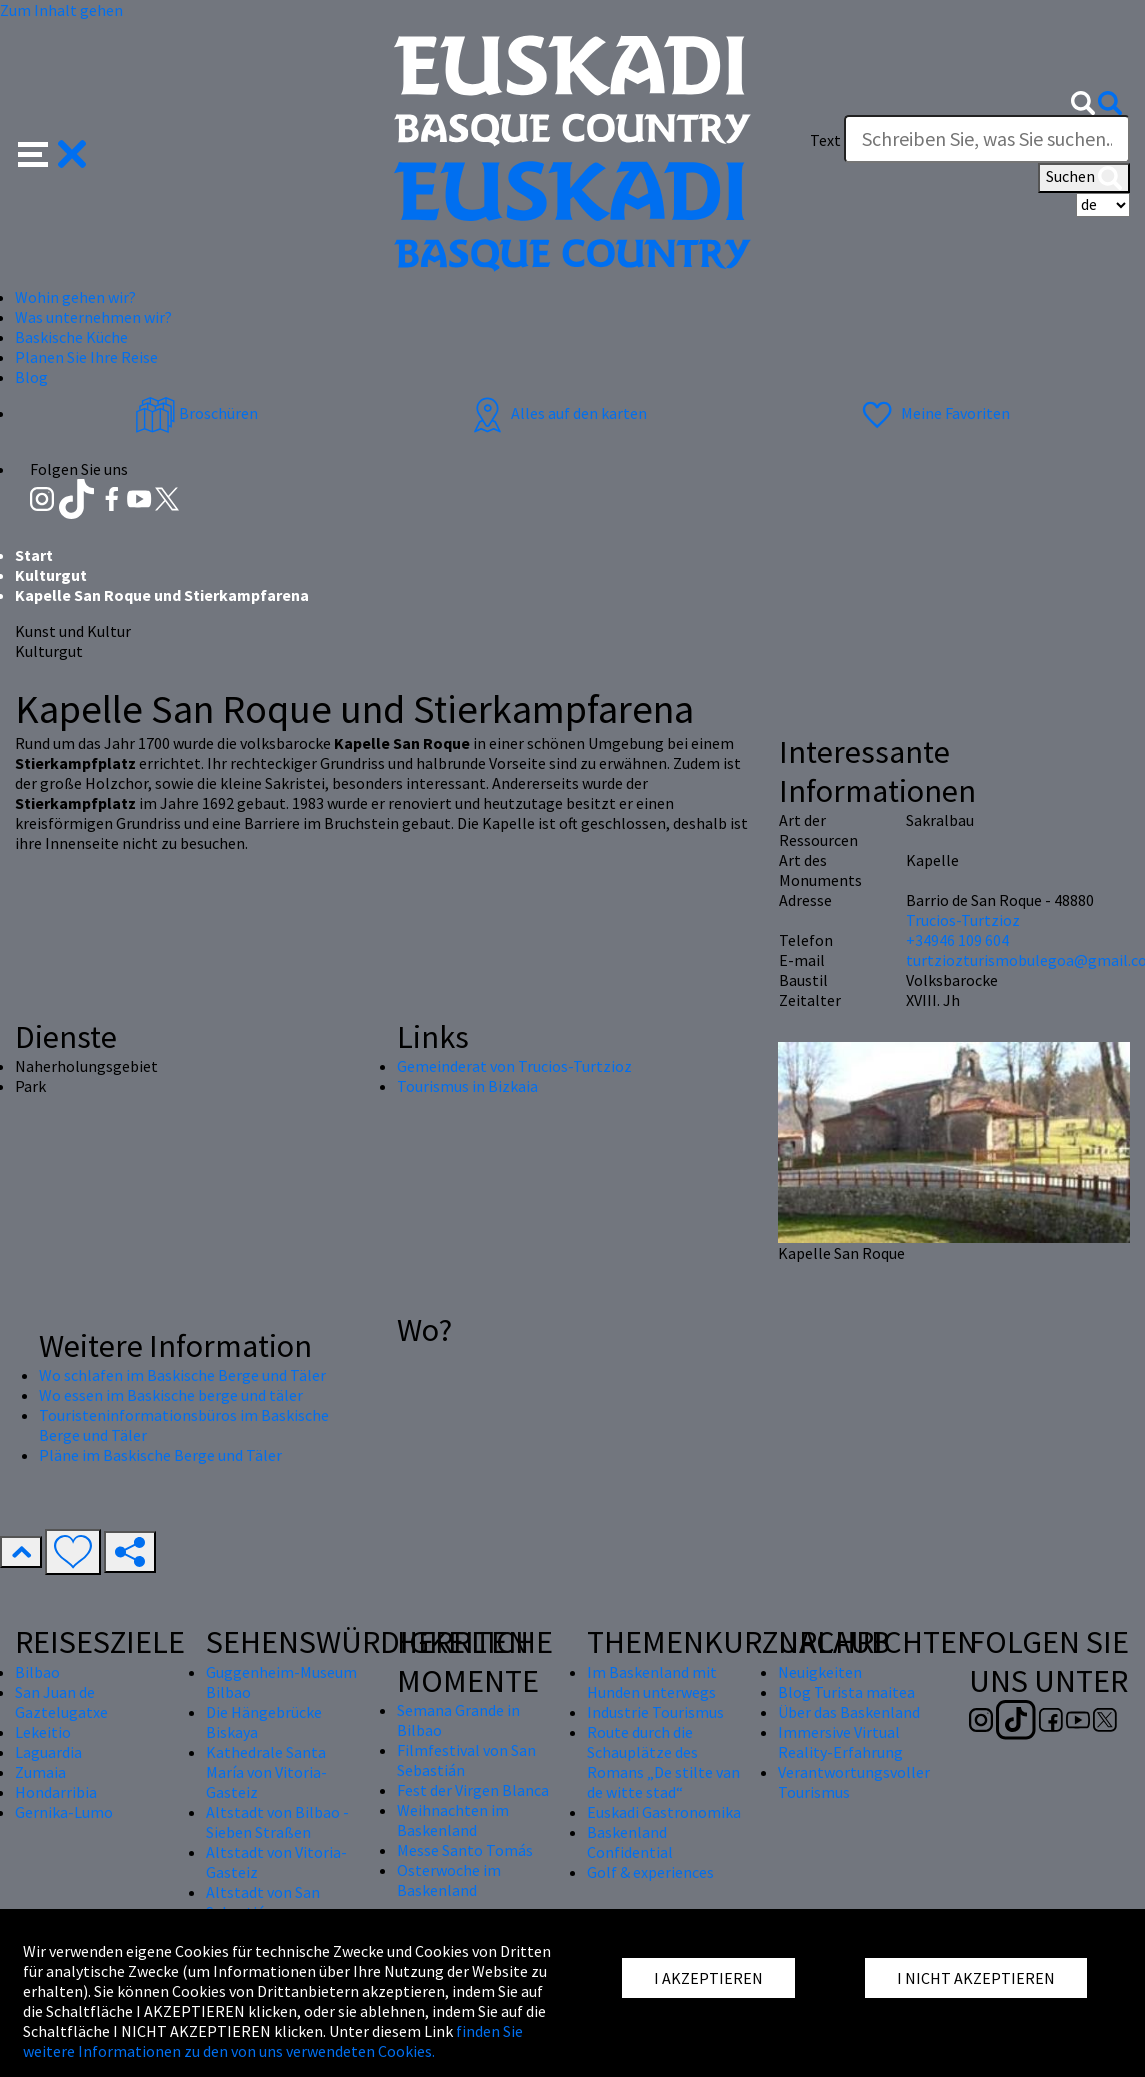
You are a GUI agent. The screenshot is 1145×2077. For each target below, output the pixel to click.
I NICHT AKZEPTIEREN (976, 1978)
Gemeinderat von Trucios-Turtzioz (514, 1066)
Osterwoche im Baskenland (449, 1880)
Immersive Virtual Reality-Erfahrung (840, 1742)
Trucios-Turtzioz (963, 920)
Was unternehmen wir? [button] (93, 317)
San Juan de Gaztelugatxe (61, 1702)
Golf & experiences (650, 1872)
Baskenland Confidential (630, 1842)
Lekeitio (43, 1732)
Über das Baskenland (849, 1712)
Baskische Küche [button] (71, 337)
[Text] (987, 139)
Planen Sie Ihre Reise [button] (86, 357)
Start (34, 555)
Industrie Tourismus (655, 1712)
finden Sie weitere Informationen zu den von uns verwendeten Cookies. (273, 2041)
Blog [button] (31, 377)
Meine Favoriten (933, 413)
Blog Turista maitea (846, 1692)
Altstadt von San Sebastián (263, 1902)
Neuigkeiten (820, 1672)
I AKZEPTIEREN (708, 1978)
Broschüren (196, 413)
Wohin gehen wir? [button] (75, 297)
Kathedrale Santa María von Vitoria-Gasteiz (266, 1772)
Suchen (1084, 178)
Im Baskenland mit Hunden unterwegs (652, 1682)
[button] (52, 152)
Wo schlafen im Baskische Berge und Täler (182, 1375)
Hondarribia (56, 1792)
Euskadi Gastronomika (664, 1812)
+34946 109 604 (957, 940)
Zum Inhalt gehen (61, 10)
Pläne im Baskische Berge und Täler (160, 1455)
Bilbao (37, 1672)
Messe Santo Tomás (465, 1850)
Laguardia (48, 1752)
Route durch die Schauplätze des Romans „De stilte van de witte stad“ (663, 1762)
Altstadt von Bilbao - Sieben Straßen (277, 1822)
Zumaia (40, 1772)
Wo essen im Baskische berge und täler (171, 1395)
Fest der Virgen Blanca (473, 1790)
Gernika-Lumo (64, 1812)
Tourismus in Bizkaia (467, 1086)
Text (825, 140)
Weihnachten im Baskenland (453, 1820)
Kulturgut (51, 575)
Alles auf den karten (557, 413)
